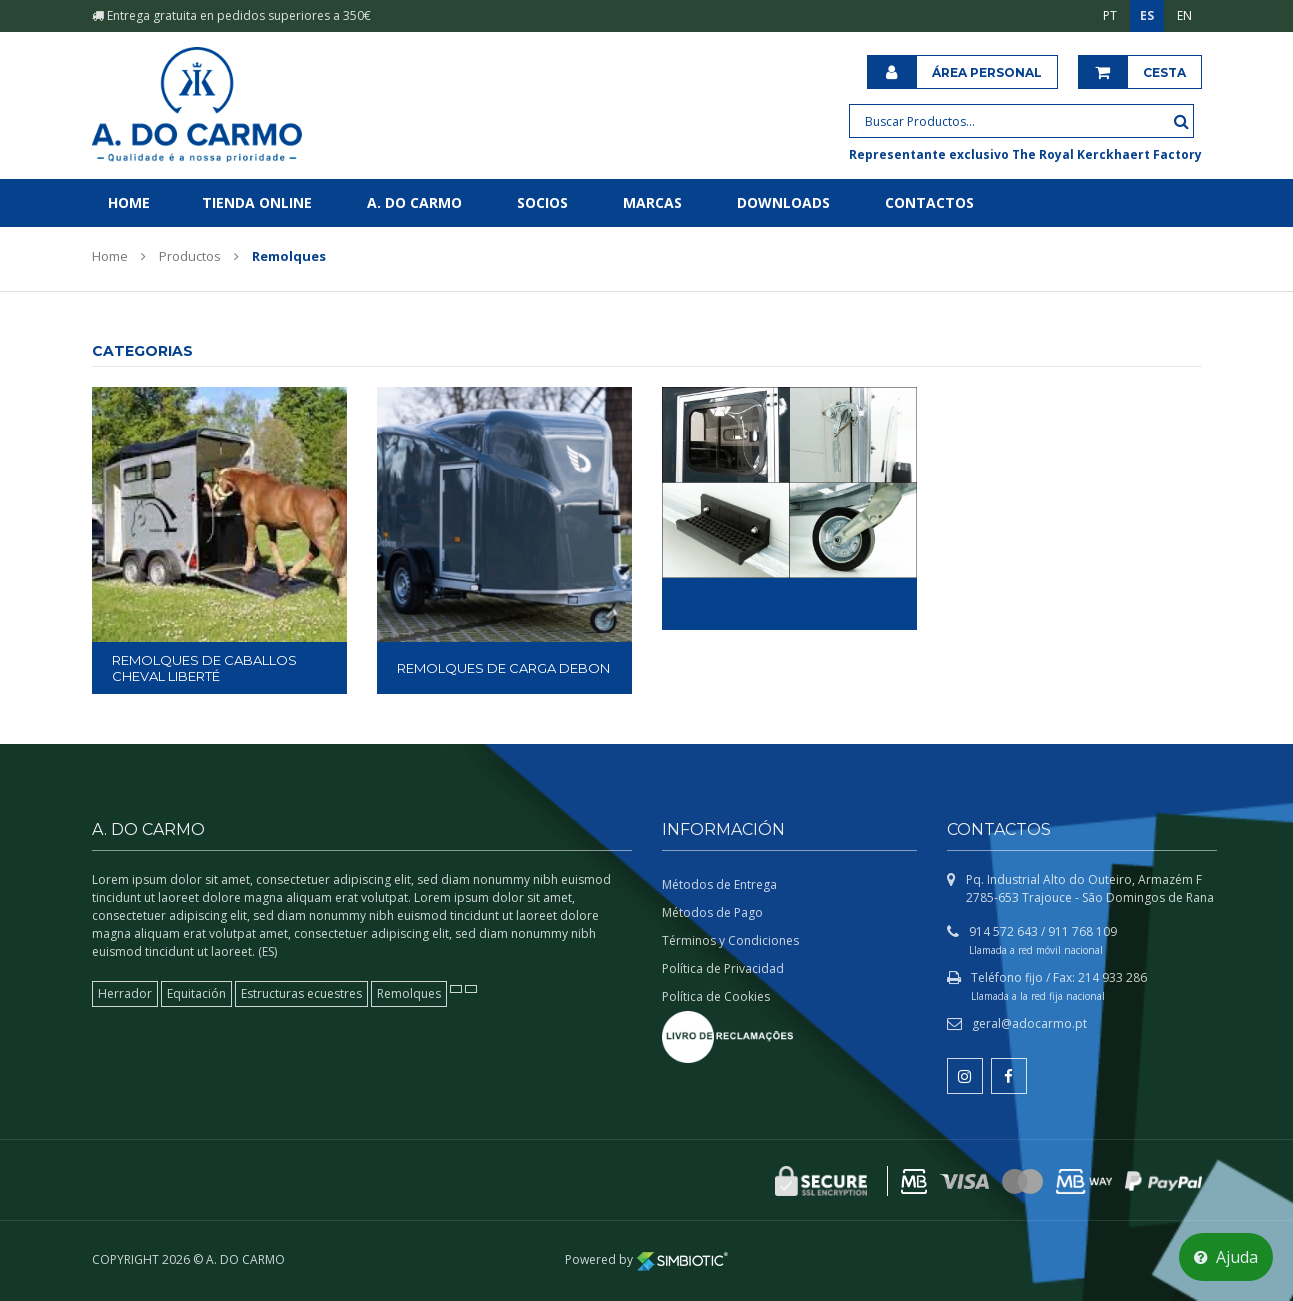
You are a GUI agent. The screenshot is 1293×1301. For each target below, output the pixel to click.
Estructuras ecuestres (301, 993)
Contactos (929, 202)
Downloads (783, 202)
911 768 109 (1082, 931)
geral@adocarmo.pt (1029, 1023)
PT (1110, 15)
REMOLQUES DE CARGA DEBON (503, 668)
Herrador (125, 993)
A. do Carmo (414, 202)
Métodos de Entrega (719, 884)
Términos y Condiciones (730, 940)
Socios (542, 202)
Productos (190, 256)
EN (1184, 15)
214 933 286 (1112, 977)
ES (1147, 15)
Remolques (409, 993)
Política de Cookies (716, 996)
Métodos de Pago (712, 912)
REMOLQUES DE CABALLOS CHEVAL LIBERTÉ (204, 668)
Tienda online (257, 202)
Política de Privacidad (723, 968)
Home (129, 202)
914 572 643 (1003, 931)
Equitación (196, 993)
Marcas (652, 202)
